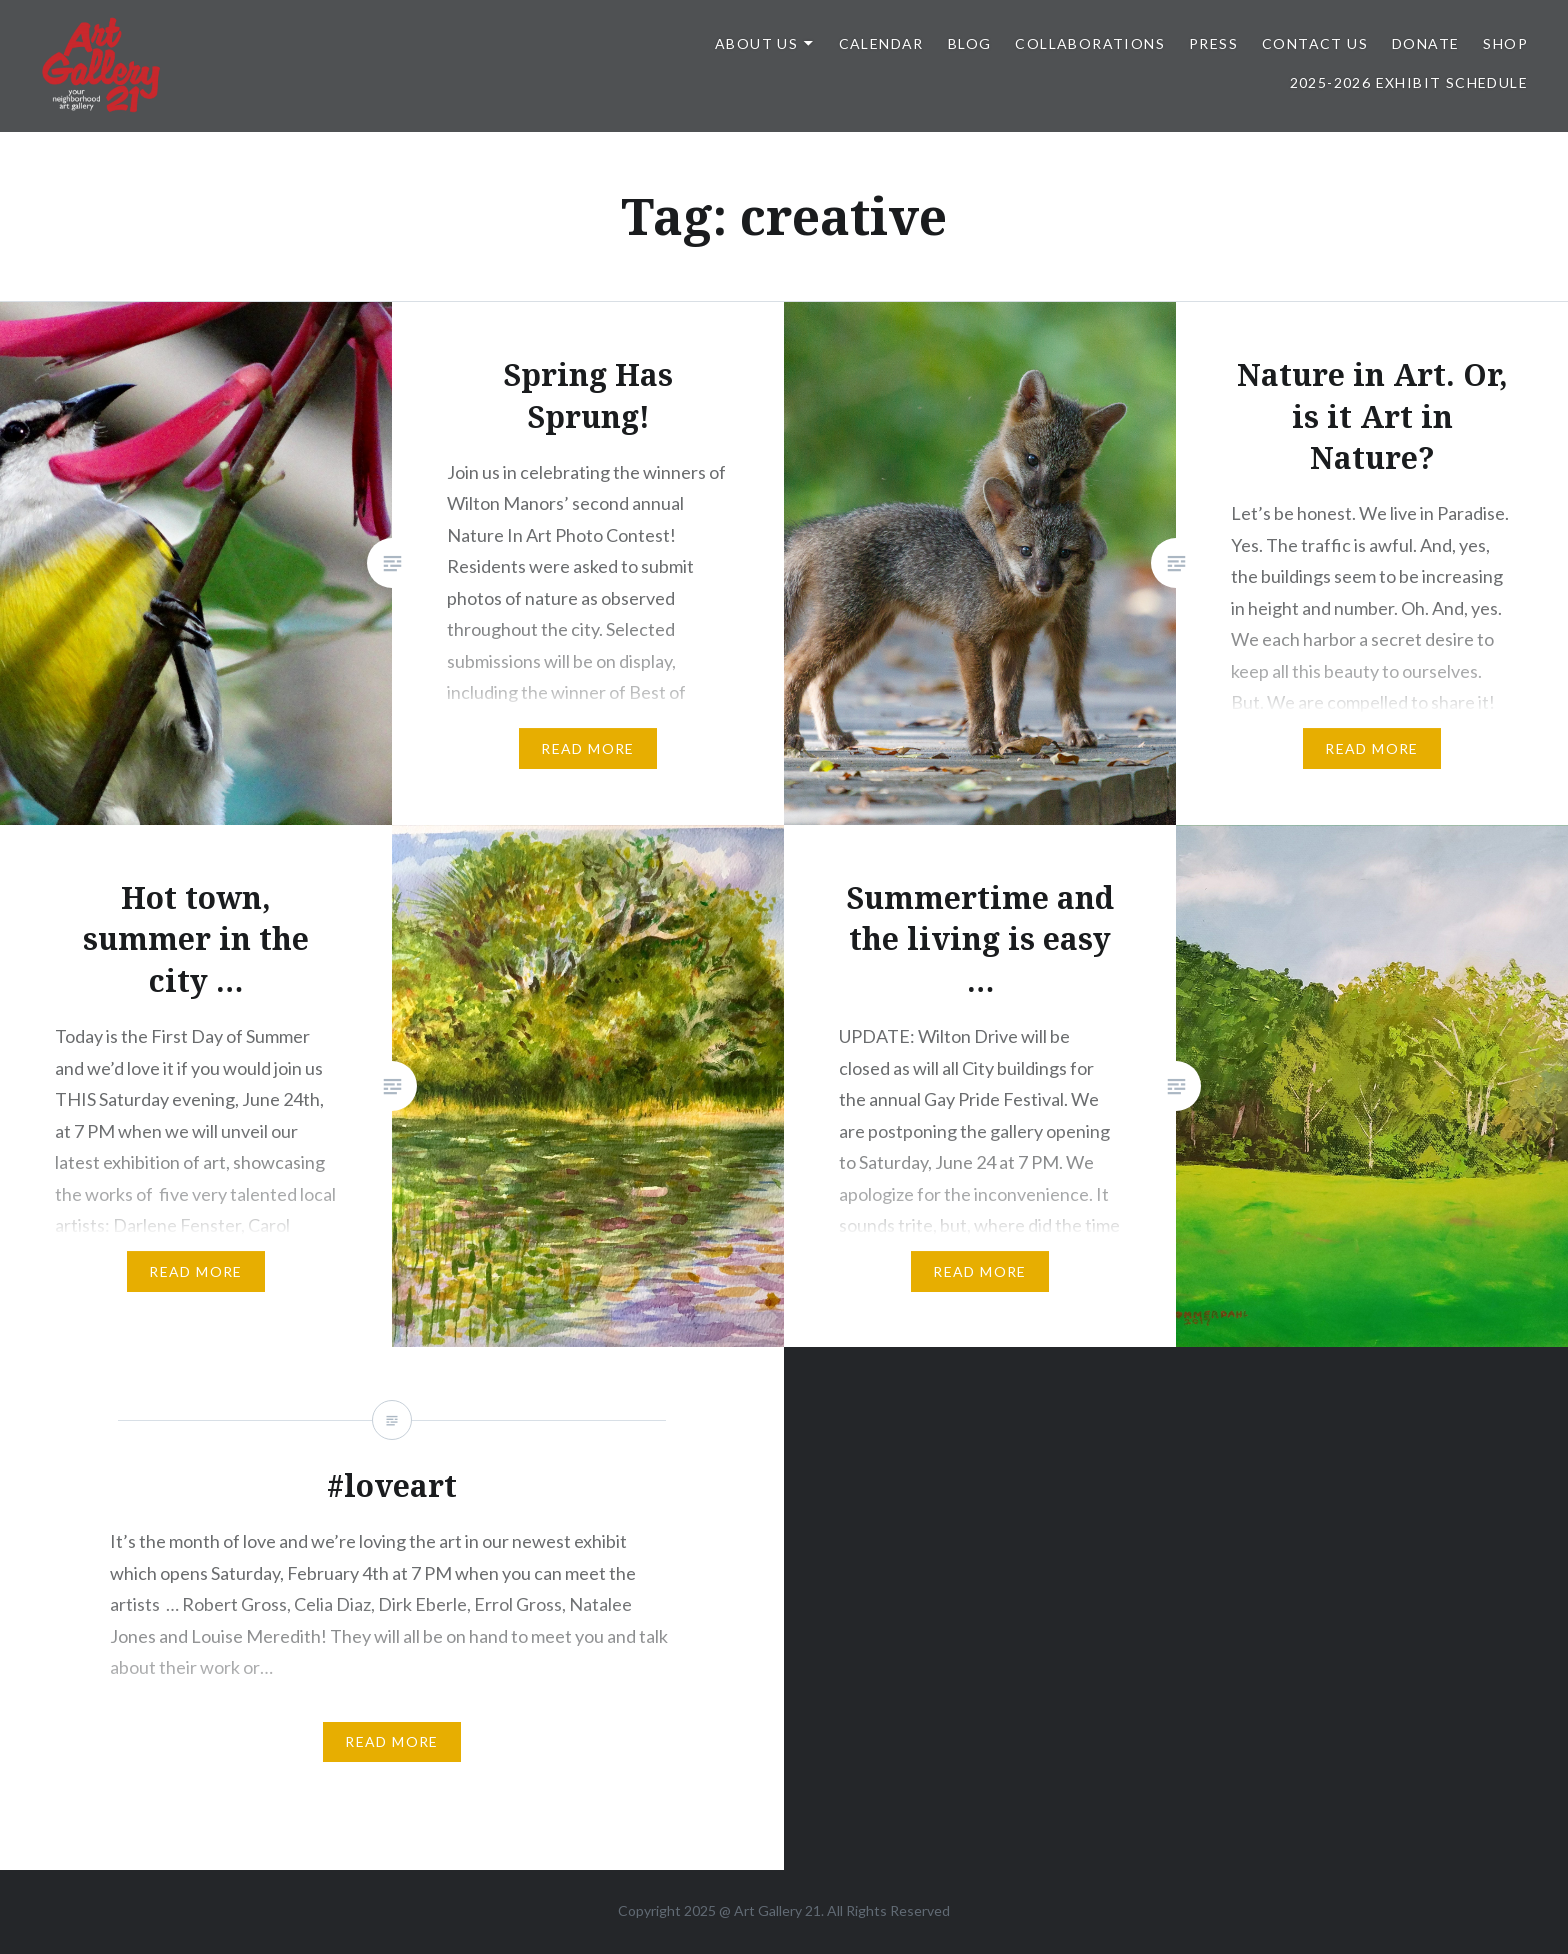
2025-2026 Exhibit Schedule (1409, 82)
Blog (970, 43)
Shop (1505, 43)
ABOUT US (756, 43)
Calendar (881, 43)
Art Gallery (769, 1910)
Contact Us (1315, 43)
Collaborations (1090, 43)
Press (1213, 43)
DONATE (1425, 43)
